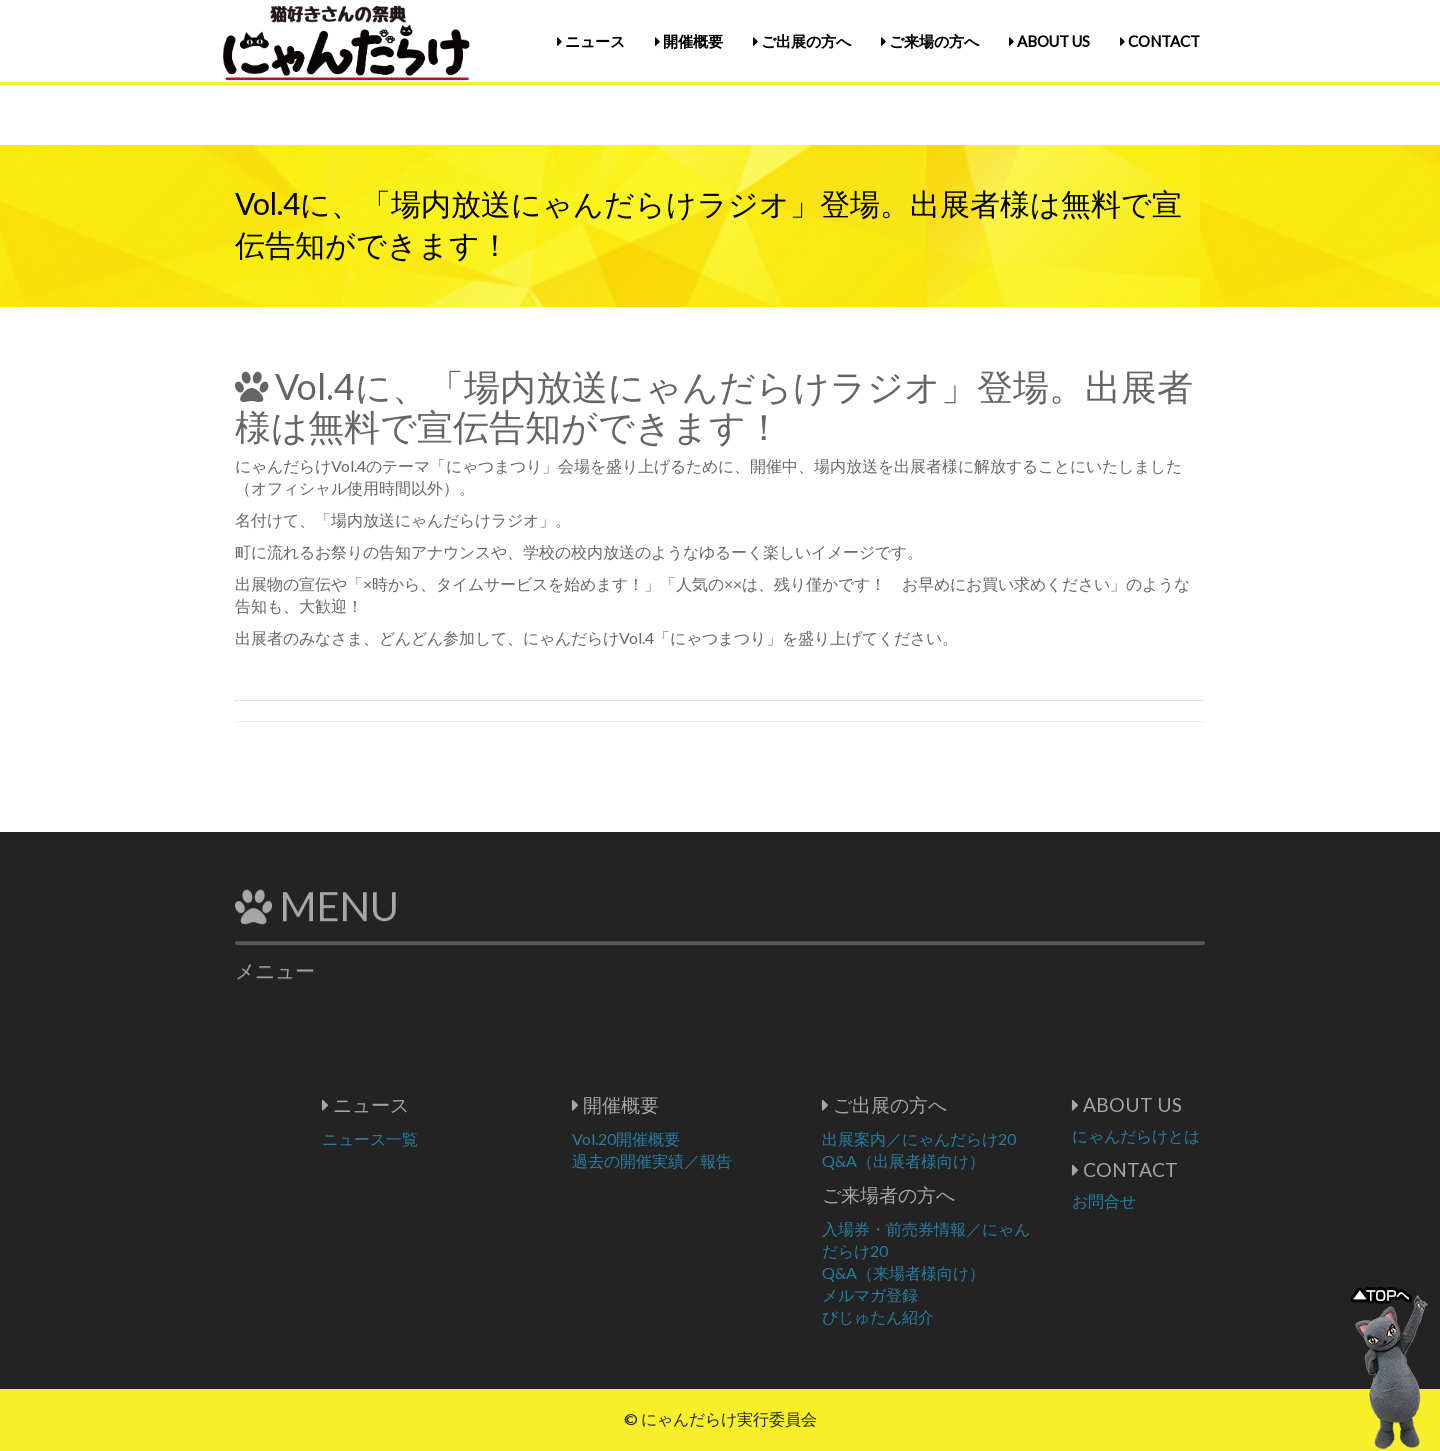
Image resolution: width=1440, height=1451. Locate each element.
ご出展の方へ (802, 41)
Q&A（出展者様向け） (963, 1160)
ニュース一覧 (430, 1138)
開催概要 (689, 41)
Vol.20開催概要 (686, 1138)
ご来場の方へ (930, 41)
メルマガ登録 (930, 1294)
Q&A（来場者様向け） (963, 1272)
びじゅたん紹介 (938, 1316)
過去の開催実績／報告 (712, 1160)
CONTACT (1160, 41)
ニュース (591, 41)
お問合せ (1164, 1200)
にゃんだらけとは (1196, 1135)
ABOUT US (1049, 41)
